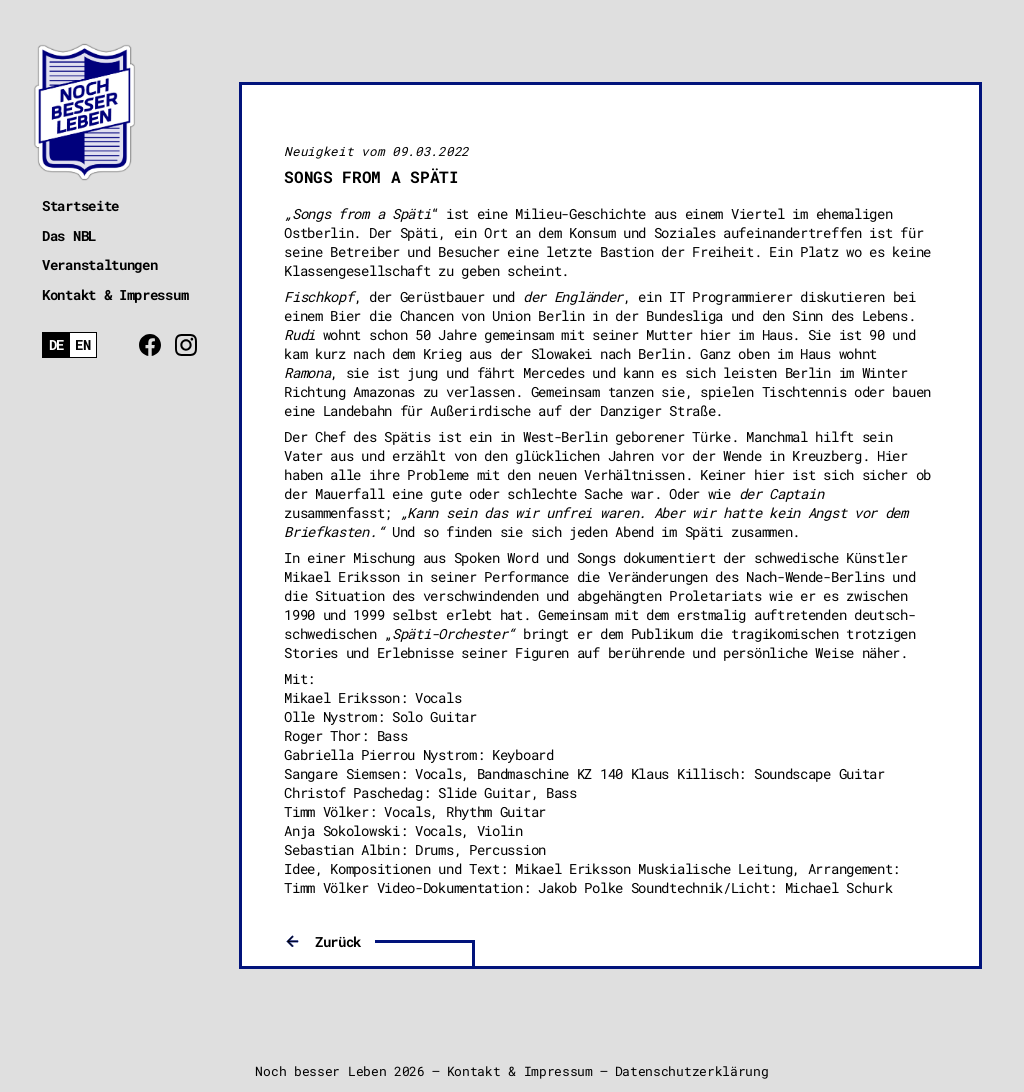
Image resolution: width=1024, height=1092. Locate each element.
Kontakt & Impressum (115, 294)
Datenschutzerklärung (692, 1071)
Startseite (80, 205)
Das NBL (69, 235)
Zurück (338, 941)
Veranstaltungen (100, 264)
